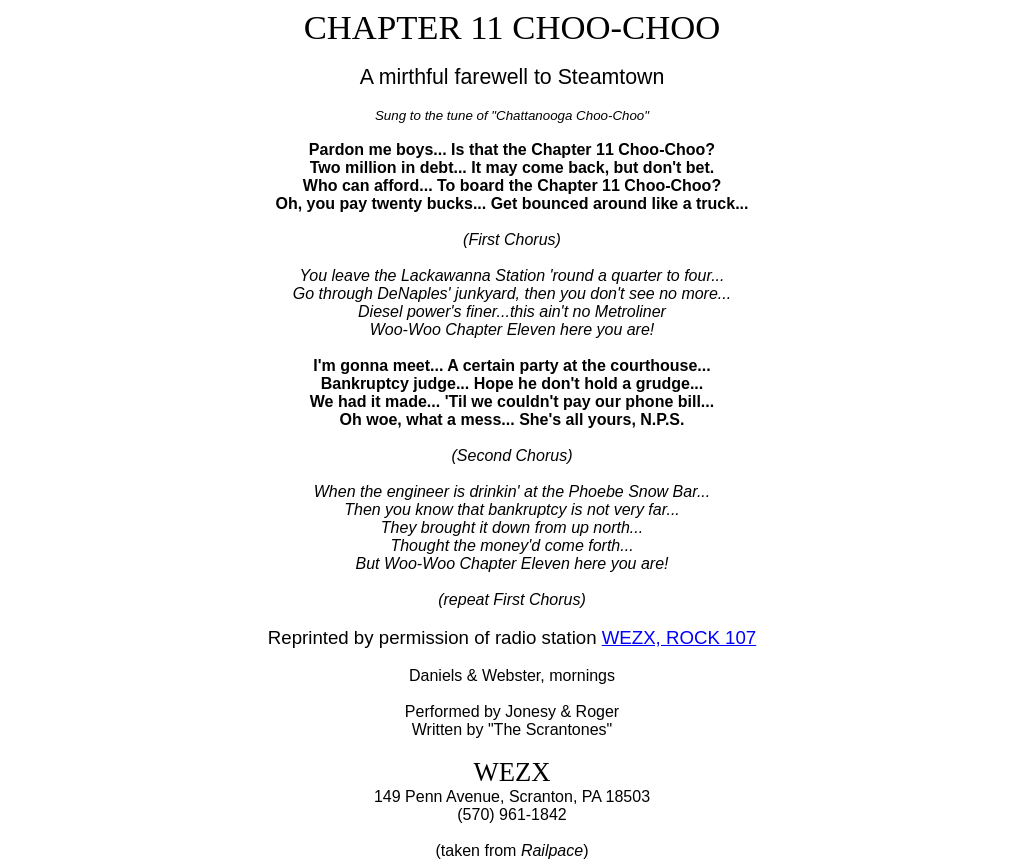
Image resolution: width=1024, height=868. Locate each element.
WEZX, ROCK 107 (679, 637)
